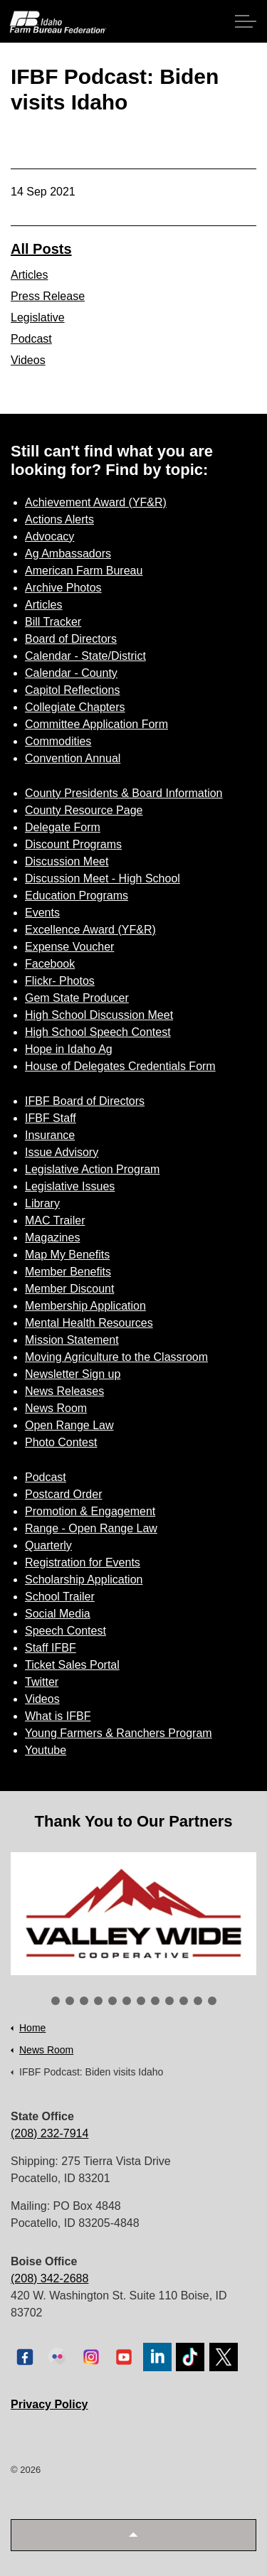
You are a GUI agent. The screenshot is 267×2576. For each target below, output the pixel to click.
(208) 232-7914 (49, 2133)
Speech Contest (65, 1631)
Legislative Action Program (92, 1169)
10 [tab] (183, 2001)
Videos (28, 360)
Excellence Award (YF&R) (90, 930)
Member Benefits (68, 1272)
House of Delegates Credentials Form (120, 1066)
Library (42, 1203)
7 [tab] (141, 2001)
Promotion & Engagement (90, 1511)
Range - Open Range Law (91, 1528)
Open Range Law (69, 1425)
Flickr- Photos (60, 981)
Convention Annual (72, 758)
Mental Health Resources (89, 1323)
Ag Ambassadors (68, 553)
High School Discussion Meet (99, 1015)
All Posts (41, 249)
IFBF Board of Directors (85, 1101)
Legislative (38, 317)
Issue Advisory (61, 1152)
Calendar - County (71, 673)
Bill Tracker (53, 622)
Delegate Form (62, 827)
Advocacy (49, 536)
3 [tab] (84, 2001)
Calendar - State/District (85, 656)
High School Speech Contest (98, 1032)
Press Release (48, 296)
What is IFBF (57, 1716)
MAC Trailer (55, 1220)
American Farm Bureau (83, 571)
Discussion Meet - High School (102, 878)
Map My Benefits (67, 1255)
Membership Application (85, 1306)
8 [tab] (155, 2001)
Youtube (45, 1750)
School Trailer (60, 1597)
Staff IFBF (50, 1648)
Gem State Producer (77, 998)
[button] (133, 2535)
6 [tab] (126, 2001)
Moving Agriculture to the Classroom (116, 1357)
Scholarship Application (83, 1579)
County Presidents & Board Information (123, 793)
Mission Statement (72, 1340)
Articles (29, 275)
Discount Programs (73, 844)
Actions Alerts (59, 519)
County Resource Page (83, 810)
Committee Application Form (96, 724)
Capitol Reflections (72, 690)
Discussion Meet (66, 861)
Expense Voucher (69, 947)
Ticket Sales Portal (72, 1665)
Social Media (57, 1614)
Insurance (50, 1135)
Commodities (58, 741)
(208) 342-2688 (49, 2278)
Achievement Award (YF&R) (96, 502)
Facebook (50, 964)
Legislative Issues (70, 1186)
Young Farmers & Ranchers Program (118, 1733)
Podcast (31, 339)
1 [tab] (55, 2001)
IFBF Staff (50, 1118)
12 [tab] (212, 2001)
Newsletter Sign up (72, 1374)
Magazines (52, 1237)
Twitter (41, 1682)
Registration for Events (82, 1562)
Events (42, 913)
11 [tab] (198, 2001)
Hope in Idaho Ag (68, 1049)
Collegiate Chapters (75, 707)
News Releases (64, 1391)
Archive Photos (63, 588)
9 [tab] (169, 2001)
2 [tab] (70, 2001)
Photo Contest (61, 1442)
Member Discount (69, 1289)
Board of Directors (71, 639)
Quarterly (48, 1545)
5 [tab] (112, 2001)
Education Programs (76, 895)
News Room (56, 1408)
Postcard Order (63, 1494)
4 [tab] (98, 2001)
